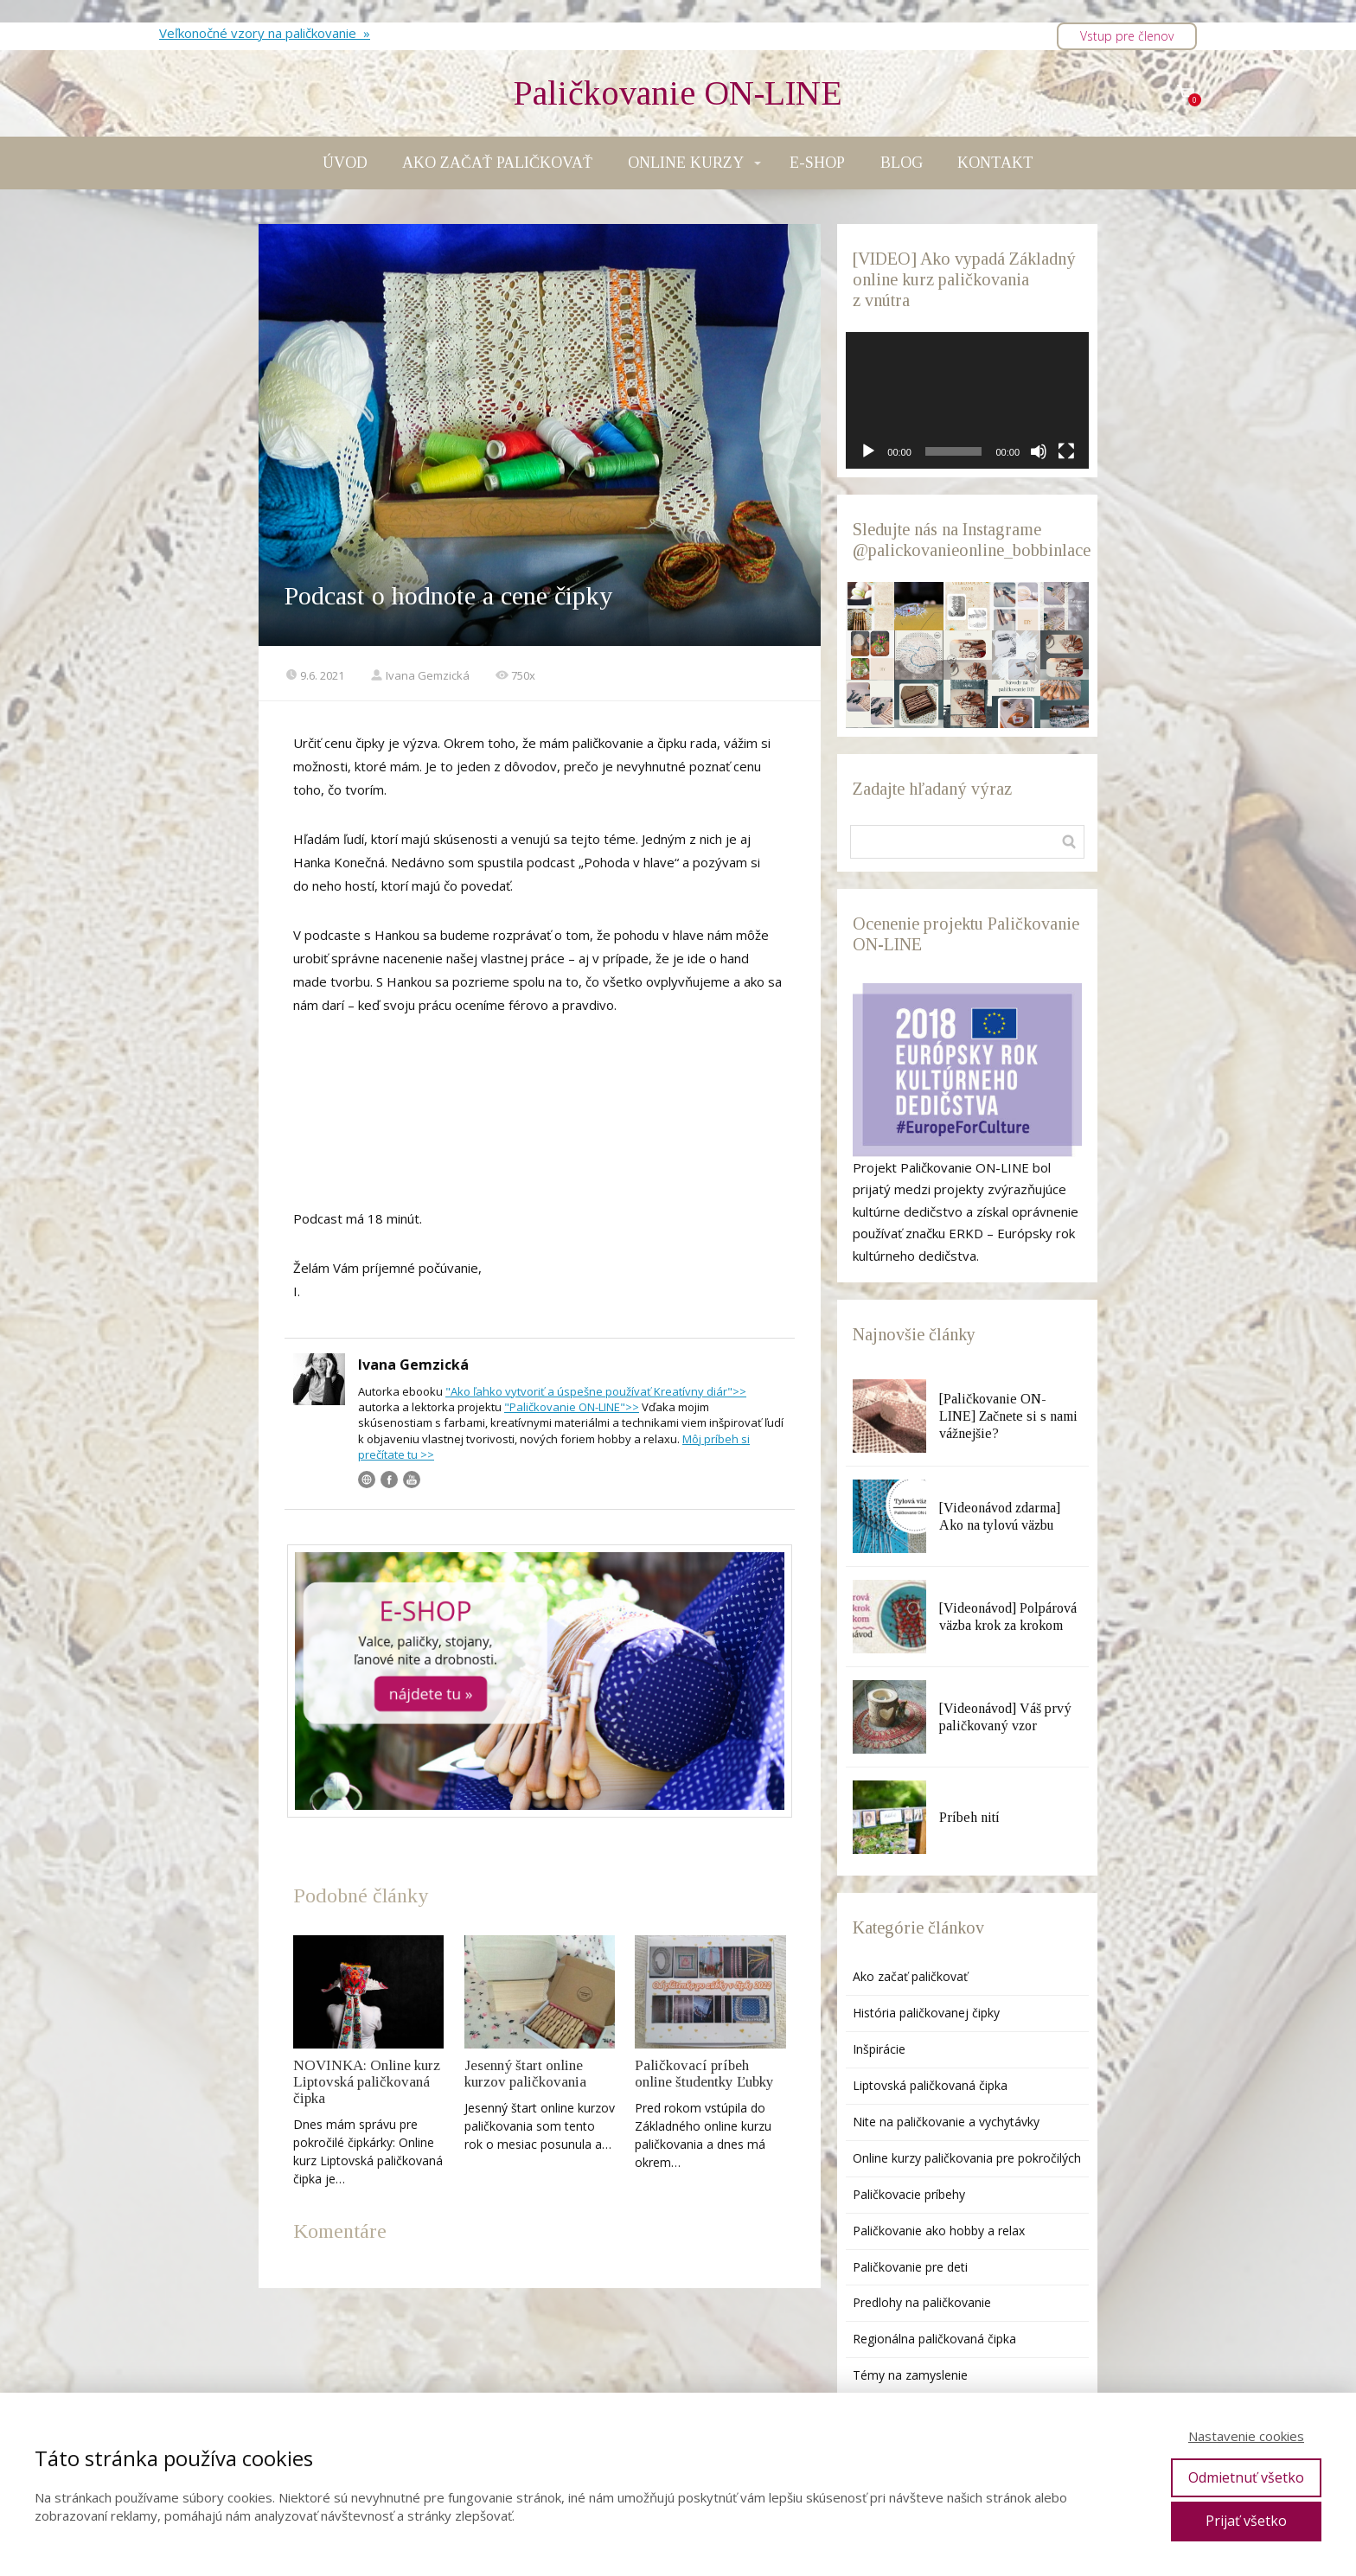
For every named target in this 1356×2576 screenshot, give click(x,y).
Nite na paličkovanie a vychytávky (946, 2121)
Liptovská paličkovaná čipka (930, 2085)
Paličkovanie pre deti (910, 2267)
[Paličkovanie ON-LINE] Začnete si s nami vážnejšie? (1008, 1416)
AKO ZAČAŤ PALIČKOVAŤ (497, 162)
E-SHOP (817, 162)
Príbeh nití (969, 1817)
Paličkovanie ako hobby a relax (939, 2230)
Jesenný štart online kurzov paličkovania (525, 2073)
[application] (967, 400)
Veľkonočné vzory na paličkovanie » (264, 33)
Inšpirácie (879, 2049)
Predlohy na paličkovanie (922, 2302)
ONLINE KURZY (686, 162)
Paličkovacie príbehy (909, 2194)
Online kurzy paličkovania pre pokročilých (967, 2158)
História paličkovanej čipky (926, 2012)
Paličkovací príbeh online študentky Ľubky (704, 2073)
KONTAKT (995, 162)
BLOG (901, 162)
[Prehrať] (868, 451)
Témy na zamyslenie (910, 2375)
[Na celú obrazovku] (1066, 451)
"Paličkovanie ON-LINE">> (571, 1407)
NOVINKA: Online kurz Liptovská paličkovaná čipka (366, 2081)
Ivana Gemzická (420, 675)
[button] (870, 606)
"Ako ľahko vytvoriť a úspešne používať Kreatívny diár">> (595, 1391)
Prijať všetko (1246, 2520)
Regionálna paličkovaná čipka (934, 2338)
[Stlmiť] (1038, 451)
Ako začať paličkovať (910, 1976)
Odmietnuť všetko (1246, 2477)
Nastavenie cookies (1246, 2436)
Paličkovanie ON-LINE (678, 93)
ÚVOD (345, 162)
